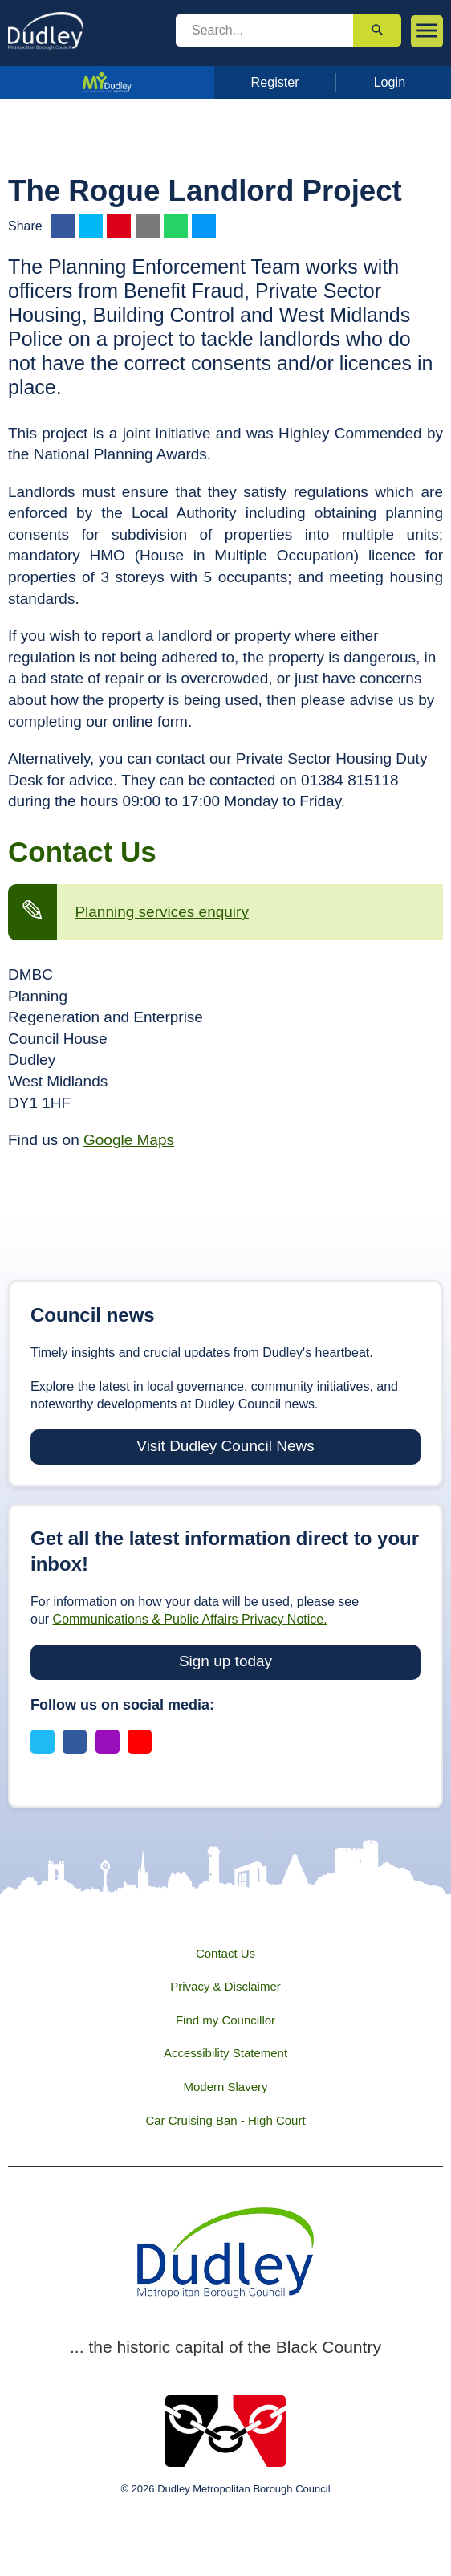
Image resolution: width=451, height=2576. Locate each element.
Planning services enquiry (162, 911)
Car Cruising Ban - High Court (225, 2120)
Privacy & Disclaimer (225, 1986)
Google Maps (128, 1139)
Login (390, 82)
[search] (264, 30)
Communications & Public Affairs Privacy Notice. (190, 1619)
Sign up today (225, 1661)
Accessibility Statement (225, 2053)
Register (275, 82)
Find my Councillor (225, 2020)
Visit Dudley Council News (225, 1445)
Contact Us (225, 1953)
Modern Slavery (225, 2086)
